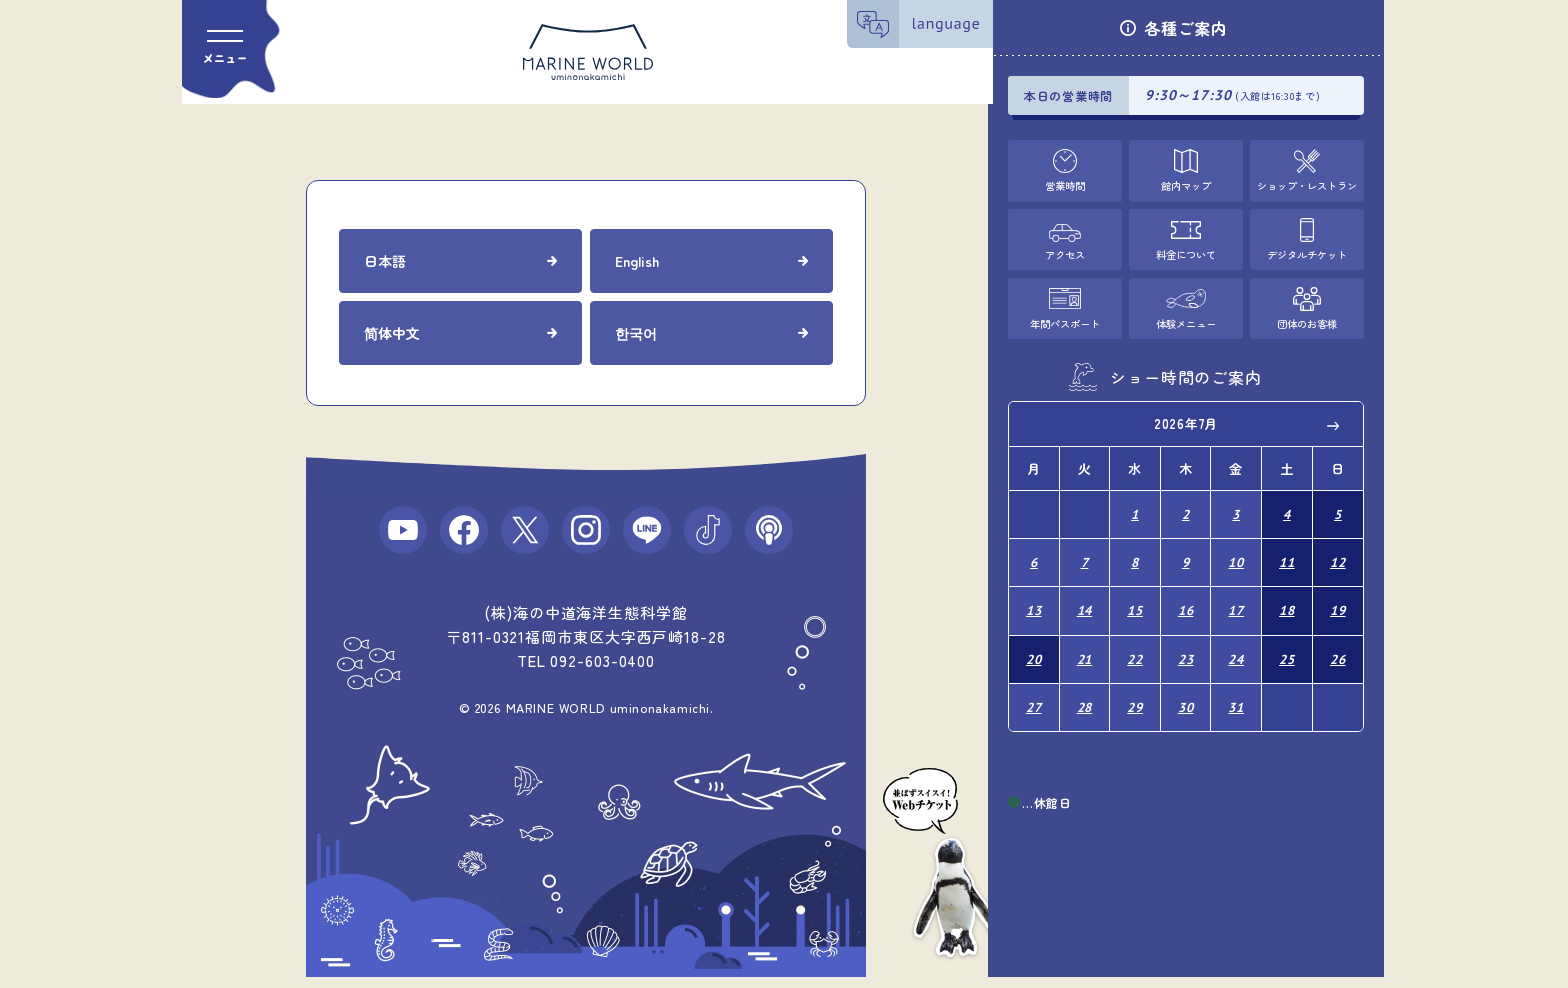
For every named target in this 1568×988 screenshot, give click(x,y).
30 (1186, 689)
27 (1034, 689)
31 (1236, 689)
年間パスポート (1064, 319)
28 (1085, 689)
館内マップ (1185, 184)
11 (1287, 554)
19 (1338, 599)
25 (1287, 644)
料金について (1186, 252)
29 (1135, 689)
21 (1085, 644)
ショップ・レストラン (1307, 184)
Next (1334, 422)
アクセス (1065, 252)
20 (1034, 644)
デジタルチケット (1307, 252)
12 (1338, 554)
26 (1338, 644)
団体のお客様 (1307, 319)
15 (1135, 599)
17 (1236, 599)
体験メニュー (1186, 319)
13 (1034, 599)
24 (1236, 644)
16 (1186, 599)
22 (1135, 644)
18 (1287, 599)
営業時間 (1065, 184)
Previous (1038, 422)
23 (1186, 644)
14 (1085, 599)
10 (1236, 554)
